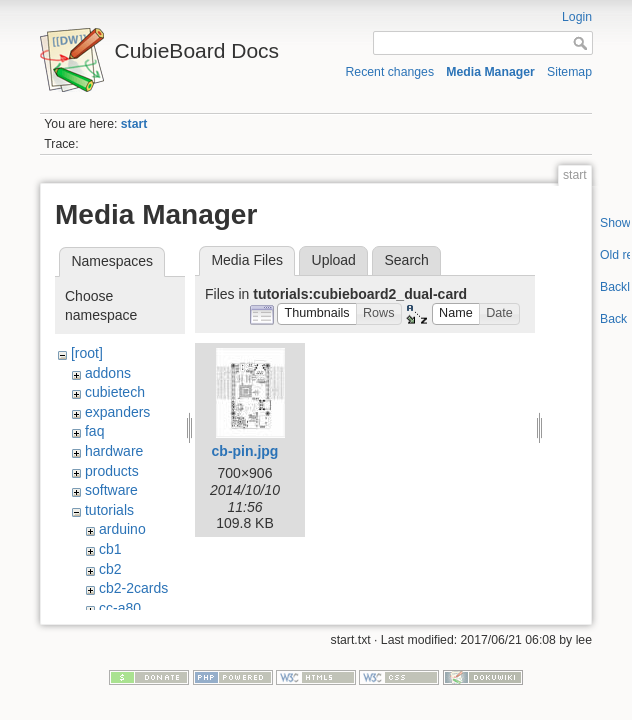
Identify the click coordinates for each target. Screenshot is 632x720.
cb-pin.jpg (245, 451)
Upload (334, 260)
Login (577, 17)
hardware (114, 451)
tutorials (109, 510)
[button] (317, 314)
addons (108, 373)
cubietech (115, 392)
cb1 (110, 549)
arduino (122, 529)
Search (406, 260)
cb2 (110, 569)
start (134, 124)
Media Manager (490, 72)
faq (94, 431)
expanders (117, 412)
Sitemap (569, 72)
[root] (87, 353)
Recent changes (390, 72)
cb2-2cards (133, 588)
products (112, 471)
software (111, 490)
